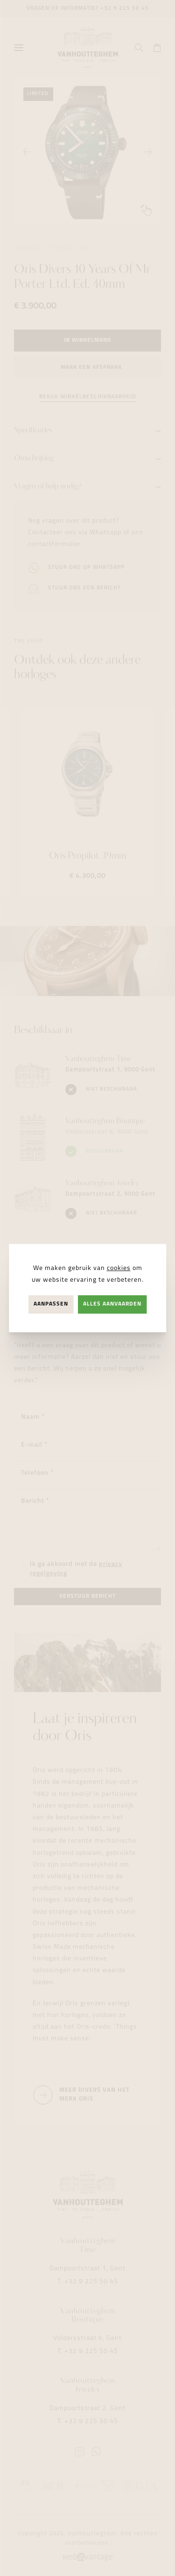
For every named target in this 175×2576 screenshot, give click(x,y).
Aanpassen (51, 1304)
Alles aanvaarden (112, 1304)
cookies (119, 1268)
